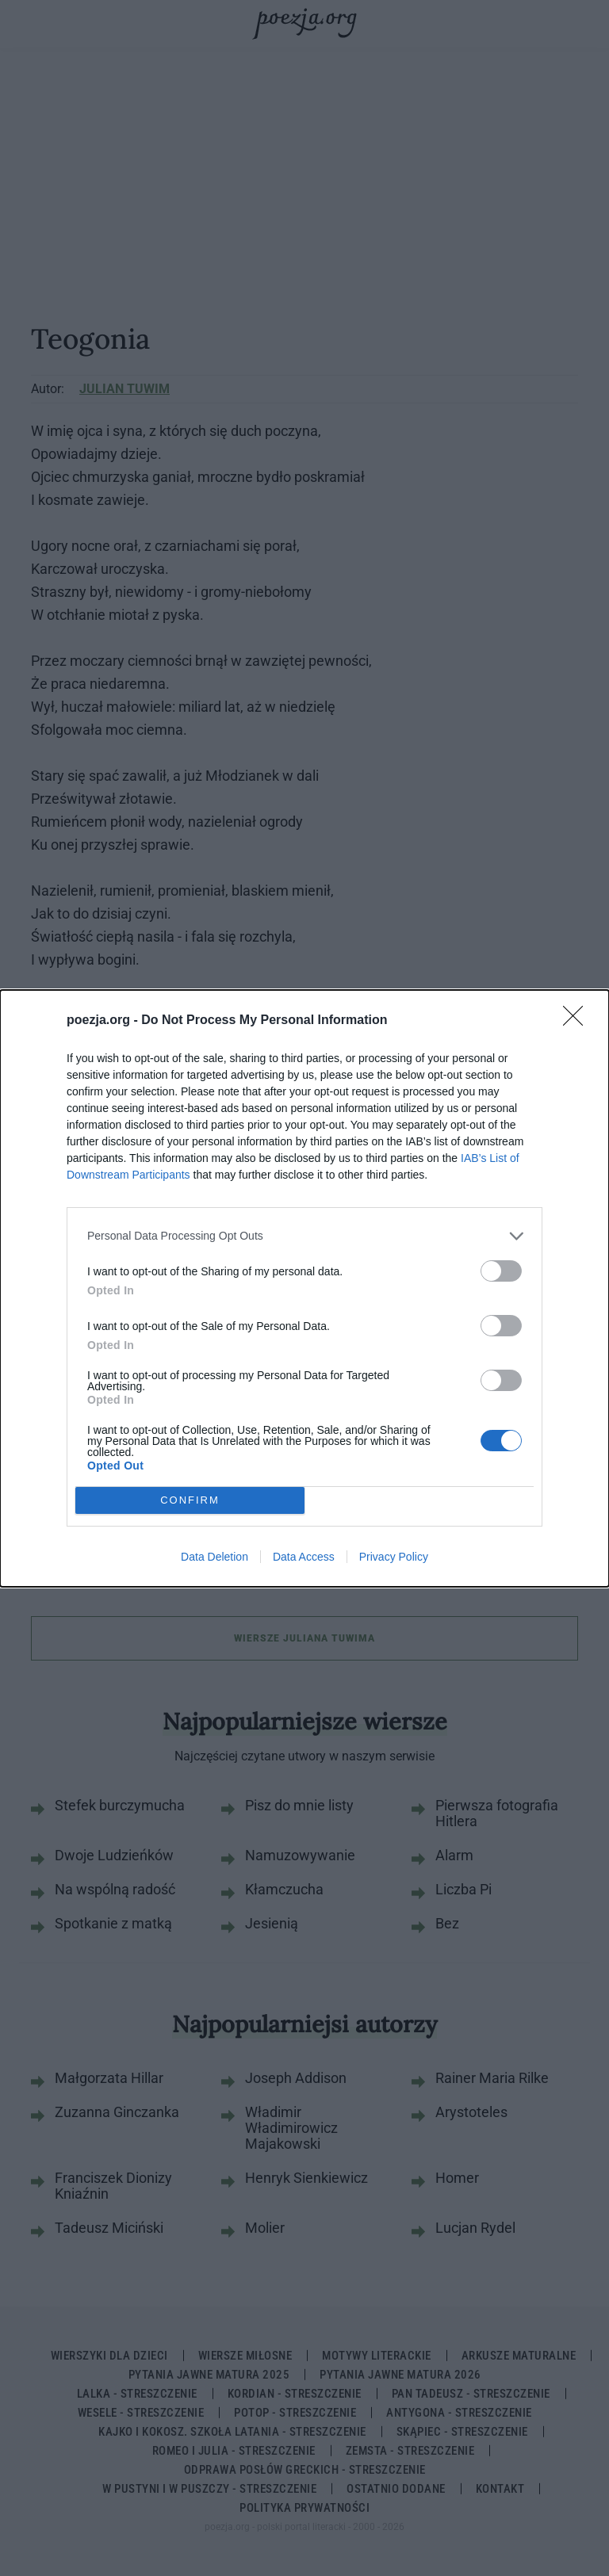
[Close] (578, 1021)
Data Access (304, 1556)
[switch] (501, 1271)
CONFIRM (190, 1500)
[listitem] (304, 1236)
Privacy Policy (393, 1556)
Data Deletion (214, 1556)
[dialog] (304, 1288)
